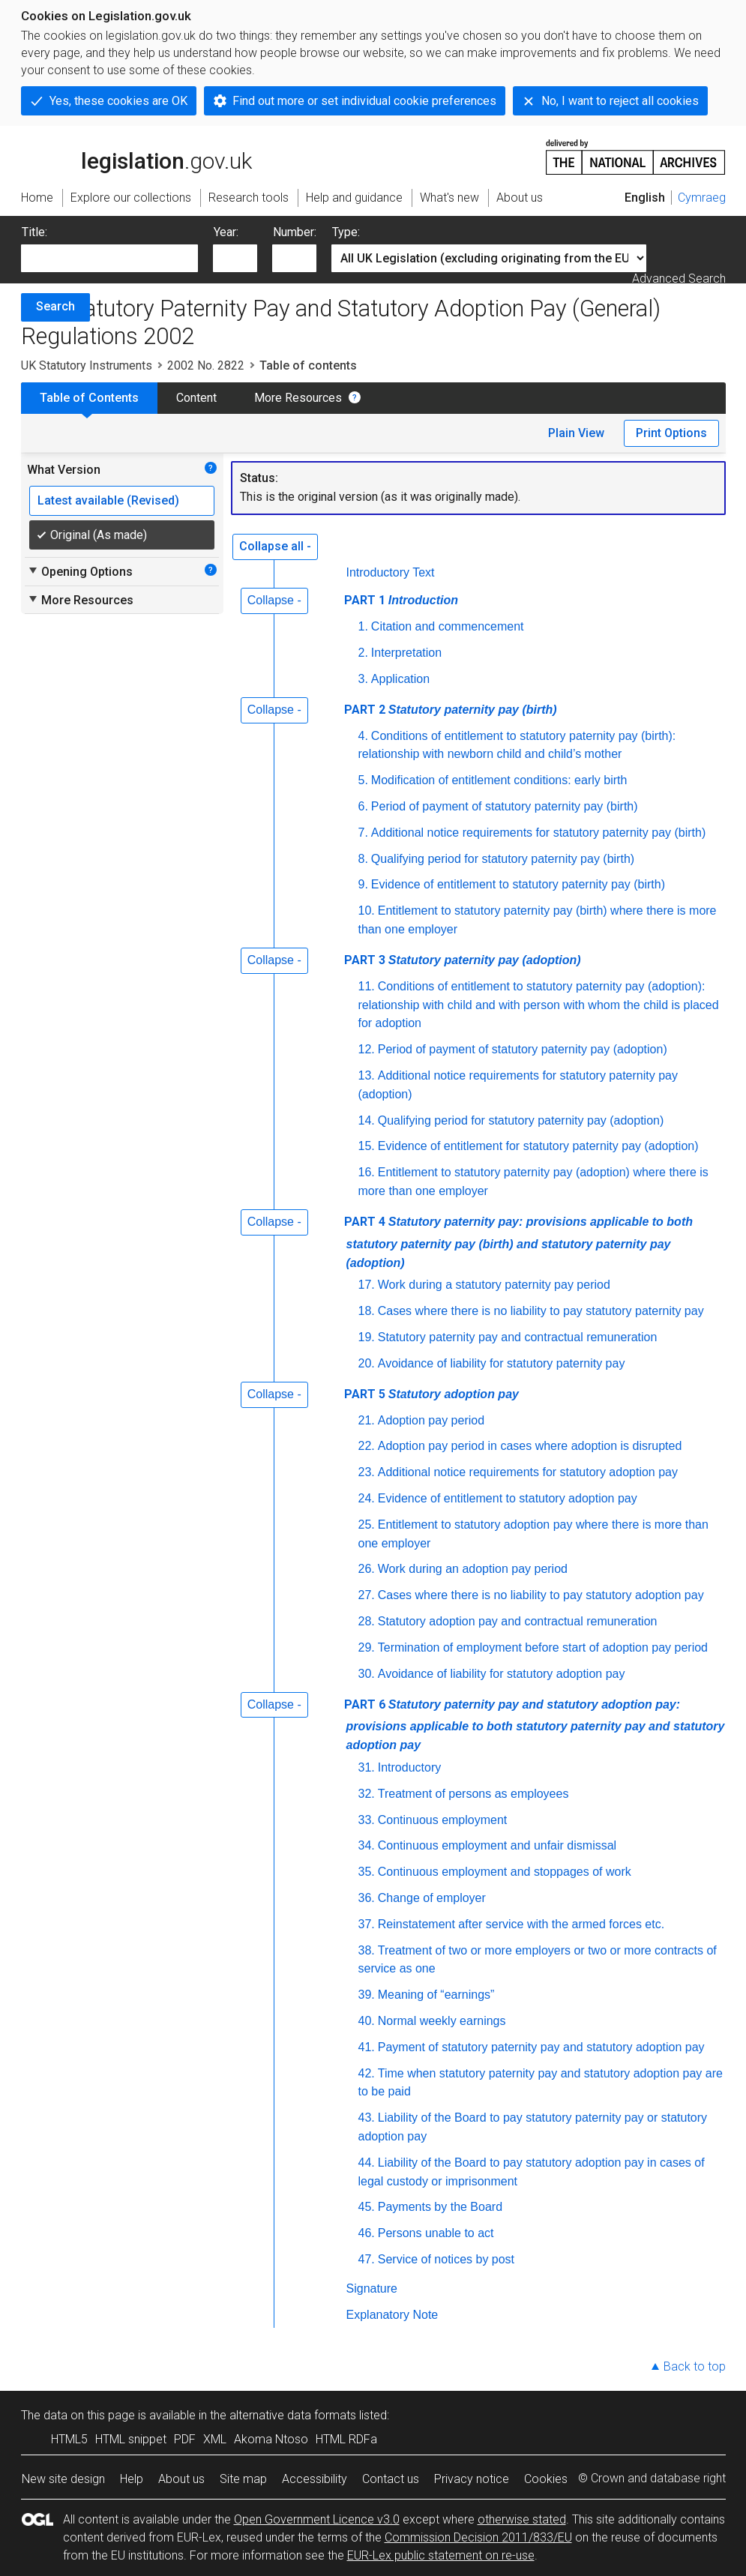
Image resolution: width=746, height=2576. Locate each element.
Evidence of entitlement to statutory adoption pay (507, 1498)
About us (181, 2479)
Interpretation (406, 652)
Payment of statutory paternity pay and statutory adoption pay (541, 2047)
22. (366, 1445)
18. (366, 1310)
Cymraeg (702, 197)
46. (366, 2233)
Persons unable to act (436, 2233)
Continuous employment (443, 1820)
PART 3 (462, 960)
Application (400, 678)
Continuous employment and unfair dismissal (497, 1845)
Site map (243, 2479)
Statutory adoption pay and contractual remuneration (518, 1621)
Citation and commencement (447, 626)
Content (196, 398)
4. (363, 735)
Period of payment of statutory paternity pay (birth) (504, 806)
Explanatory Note (392, 2314)
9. (363, 884)
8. (363, 858)
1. (363, 626)
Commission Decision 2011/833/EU (478, 2537)
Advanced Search (679, 278)
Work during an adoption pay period (473, 1568)
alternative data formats (292, 2415)
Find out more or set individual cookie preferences (364, 101)
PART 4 (518, 1242)
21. (366, 1420)
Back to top (695, 2366)
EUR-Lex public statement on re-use (441, 2555)
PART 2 (450, 709)
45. (366, 2206)
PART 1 (401, 600)
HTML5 (69, 2439)
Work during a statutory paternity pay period (494, 1284)
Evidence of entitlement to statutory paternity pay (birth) (518, 884)
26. (366, 1568)
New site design (63, 2479)
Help (131, 2479)
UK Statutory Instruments (86, 365)
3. (363, 678)
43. (366, 2117)
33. (366, 1820)
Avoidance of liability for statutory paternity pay (501, 1363)
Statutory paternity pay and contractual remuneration (518, 1337)
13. (366, 1075)
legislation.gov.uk (136, 156)
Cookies (546, 2479)
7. (363, 832)
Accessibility (314, 2479)
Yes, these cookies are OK (118, 101)
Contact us (390, 2479)
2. (363, 652)
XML (214, 2439)
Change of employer (432, 1898)
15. (366, 1146)
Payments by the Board (440, 2206)
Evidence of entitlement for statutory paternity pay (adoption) (538, 1146)
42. (366, 2073)
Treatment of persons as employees (473, 1793)
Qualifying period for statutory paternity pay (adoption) (521, 1120)
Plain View (576, 433)
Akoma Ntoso (271, 2439)
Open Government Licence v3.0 (317, 2519)
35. (366, 1871)
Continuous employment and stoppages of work (504, 1871)
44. (366, 2162)
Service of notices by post (446, 2259)
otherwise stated (522, 2519)
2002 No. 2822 (205, 365)
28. (366, 1621)
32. (366, 1793)
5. (363, 780)
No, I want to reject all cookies (620, 101)
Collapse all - (275, 546)
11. (366, 986)
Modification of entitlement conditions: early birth (499, 780)
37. (366, 1924)
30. (366, 1673)
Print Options (671, 433)
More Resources (298, 398)
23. (366, 1472)
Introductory (409, 1767)
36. (366, 1898)
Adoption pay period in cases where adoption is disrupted (530, 1445)
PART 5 (431, 1394)
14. (366, 1120)
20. (366, 1363)
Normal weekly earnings (442, 2020)
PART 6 (534, 1724)
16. (366, 1172)
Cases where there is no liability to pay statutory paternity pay (541, 1310)
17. (366, 1284)
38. (366, 1950)
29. (366, 1647)
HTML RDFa (346, 2439)
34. (366, 1845)
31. (366, 1767)
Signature (372, 2288)
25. (366, 1524)
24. (366, 1498)
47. (366, 2259)
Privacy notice (471, 2479)
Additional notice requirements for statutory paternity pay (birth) (538, 832)
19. (366, 1337)
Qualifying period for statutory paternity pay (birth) (502, 858)
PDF (185, 2439)
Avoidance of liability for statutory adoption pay (501, 1673)
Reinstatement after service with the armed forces (522, 1924)
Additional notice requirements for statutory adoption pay (528, 1472)
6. (363, 806)
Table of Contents (89, 398)
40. (366, 2020)
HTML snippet (130, 2439)
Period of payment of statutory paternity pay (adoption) (522, 1049)
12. (366, 1049)
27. (366, 1595)
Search (55, 306)
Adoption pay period (431, 1420)
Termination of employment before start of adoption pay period (543, 1647)
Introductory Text (390, 572)
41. (366, 2047)
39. (366, 1994)
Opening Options (80, 571)
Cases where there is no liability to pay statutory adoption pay (541, 1595)
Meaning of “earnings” (436, 1994)
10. (366, 910)
